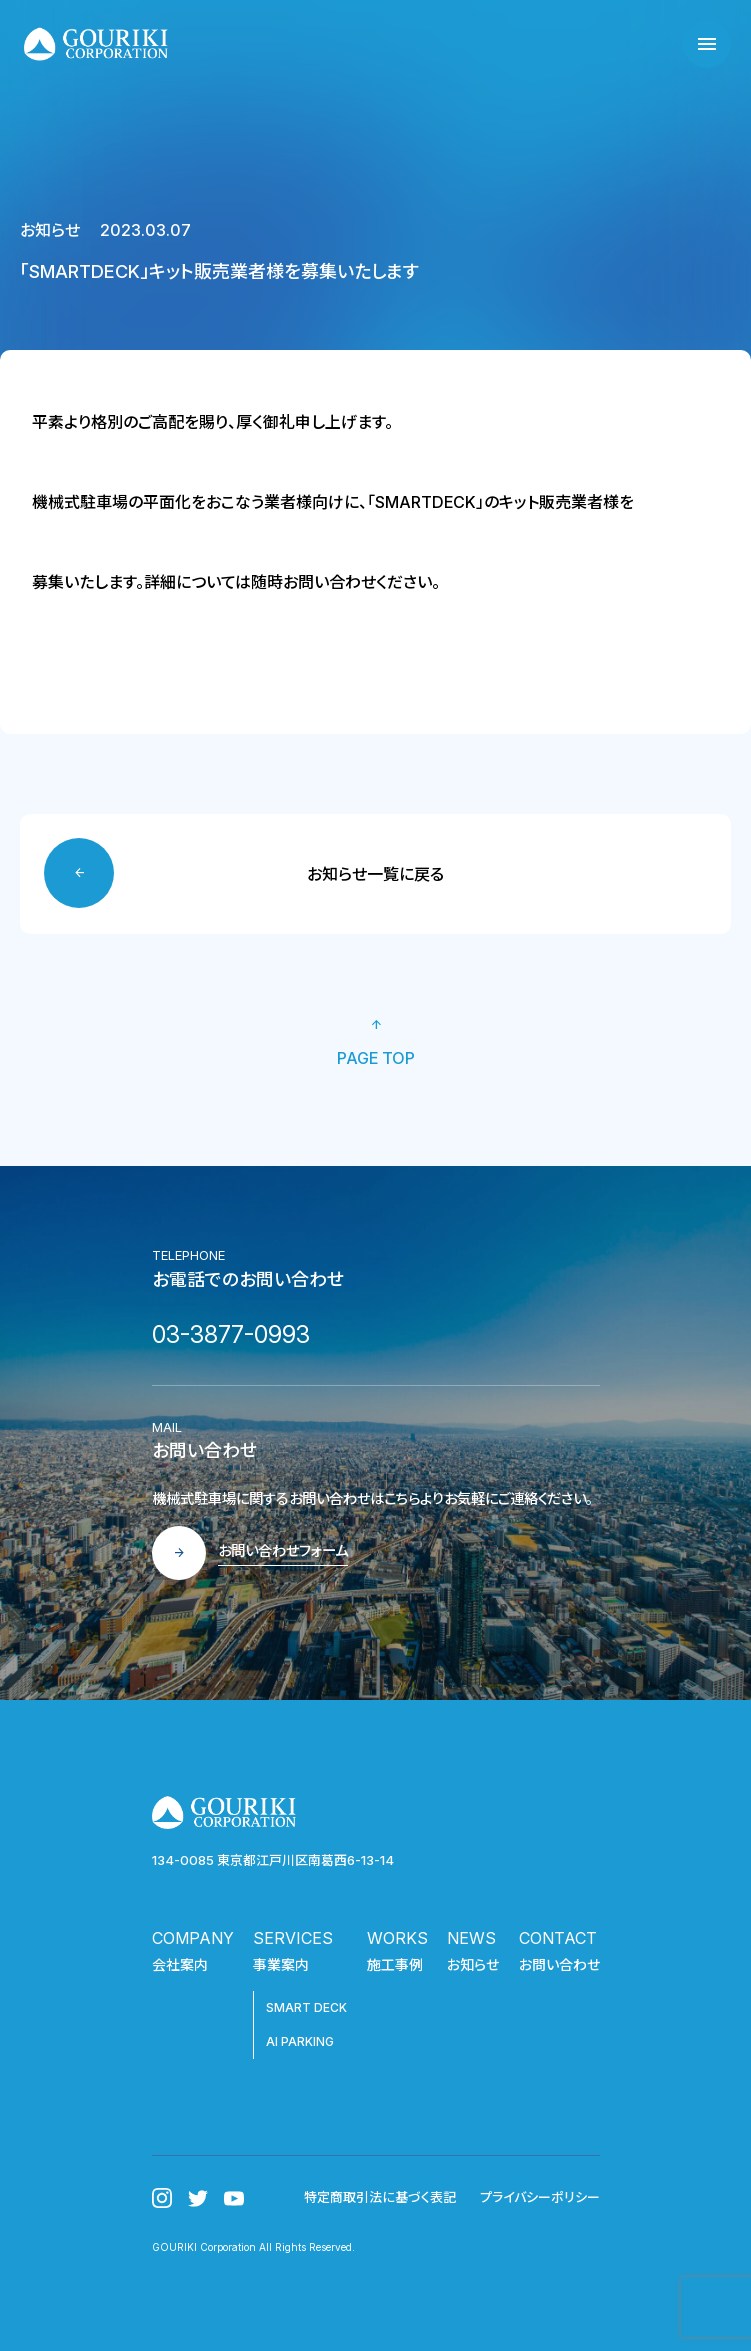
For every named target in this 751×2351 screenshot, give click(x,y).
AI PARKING (300, 2041)
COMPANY (193, 1938)
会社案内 (180, 1964)
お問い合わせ (559, 1964)
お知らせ (473, 1964)
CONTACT (558, 1938)
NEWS (471, 1938)
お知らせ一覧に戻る (375, 874)
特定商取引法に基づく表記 (380, 2197)
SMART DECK (306, 2007)
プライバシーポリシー (540, 2197)
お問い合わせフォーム (283, 1550)
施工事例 (395, 1964)
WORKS (397, 1938)
